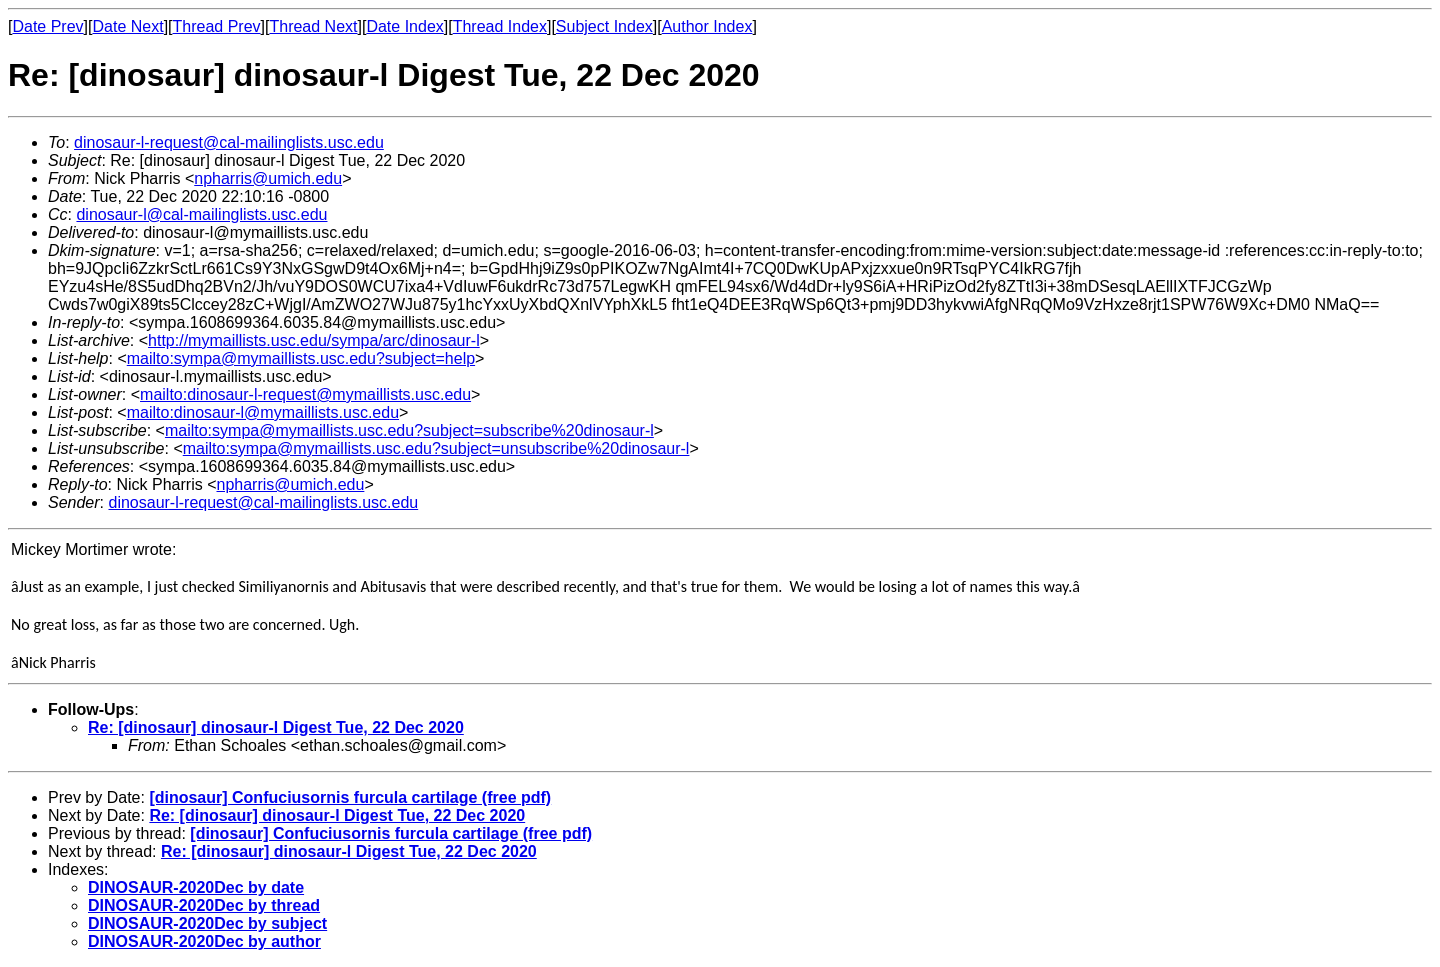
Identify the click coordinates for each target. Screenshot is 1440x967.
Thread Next (313, 26)
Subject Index (604, 26)
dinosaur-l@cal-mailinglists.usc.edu (201, 214)
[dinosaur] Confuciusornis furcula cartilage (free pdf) (350, 797)
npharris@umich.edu (268, 178)
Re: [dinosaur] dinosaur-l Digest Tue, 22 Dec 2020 (276, 727)
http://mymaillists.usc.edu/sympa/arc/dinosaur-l (314, 340)
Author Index (707, 26)
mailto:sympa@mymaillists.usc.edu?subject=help (301, 358)
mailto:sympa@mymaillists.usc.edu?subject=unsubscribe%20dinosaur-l (436, 448)
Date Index (404, 26)
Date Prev (47, 26)
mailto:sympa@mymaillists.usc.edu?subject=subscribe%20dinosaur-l (409, 430)
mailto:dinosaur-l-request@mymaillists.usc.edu (305, 394)
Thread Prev (217, 26)
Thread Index (500, 26)
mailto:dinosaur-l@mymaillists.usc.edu (263, 412)
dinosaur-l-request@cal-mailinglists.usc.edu (229, 142)
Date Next (127, 26)
